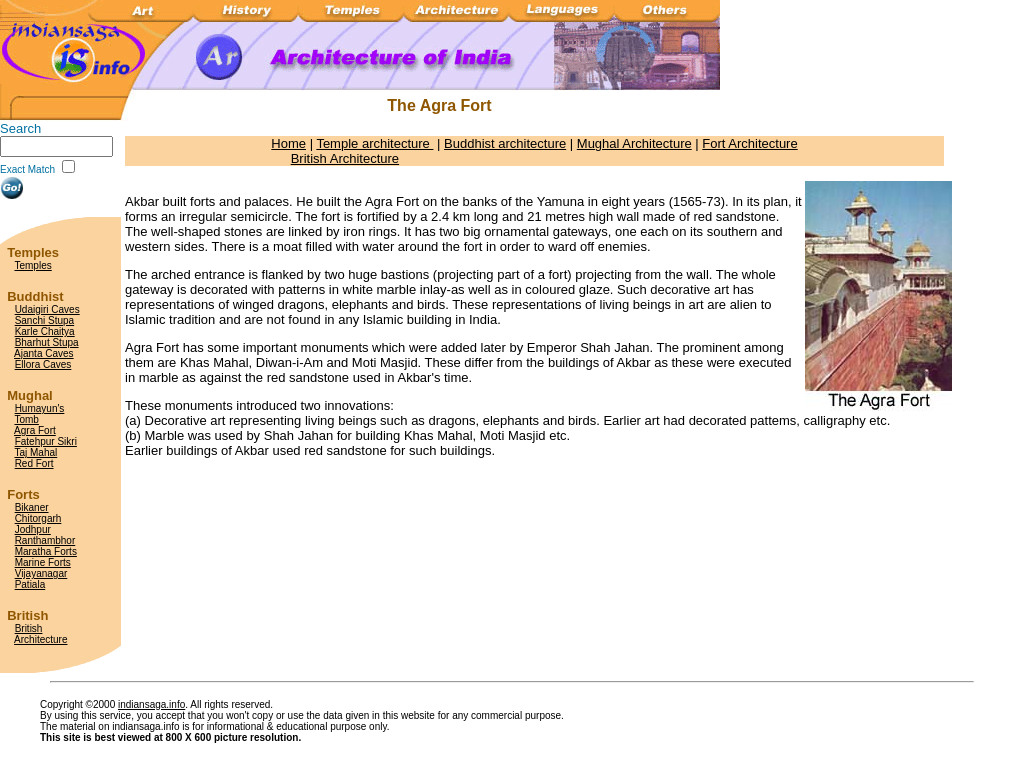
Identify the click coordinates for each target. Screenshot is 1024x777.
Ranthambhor (45, 540)
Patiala (30, 584)
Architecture (40, 639)
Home (288, 143)
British (29, 628)
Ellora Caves (43, 364)
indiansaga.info (151, 704)
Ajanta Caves (43, 353)
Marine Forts (43, 562)
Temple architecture (374, 143)
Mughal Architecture (634, 143)
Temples (32, 265)
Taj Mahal (35, 452)
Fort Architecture (749, 143)
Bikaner (32, 507)
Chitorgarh (38, 518)
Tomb (26, 419)
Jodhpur (33, 529)
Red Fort (34, 463)
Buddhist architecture (505, 143)
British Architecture (345, 158)
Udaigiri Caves (47, 309)
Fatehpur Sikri (46, 441)
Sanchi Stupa (45, 320)
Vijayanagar (41, 573)
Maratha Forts (46, 551)
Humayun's (40, 408)
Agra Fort (35, 430)
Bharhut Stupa (47, 342)
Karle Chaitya (45, 331)
